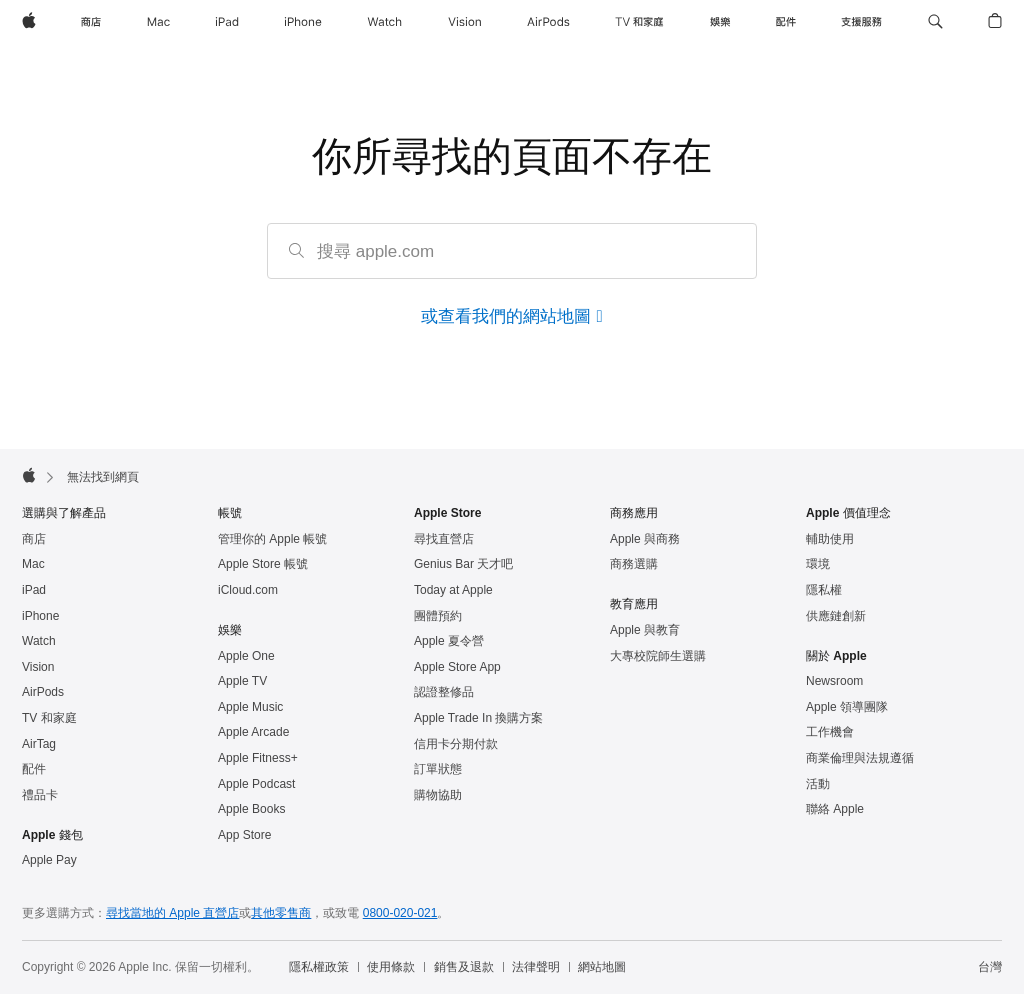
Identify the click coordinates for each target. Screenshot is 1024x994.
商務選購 (634, 564)
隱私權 (824, 590)
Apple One (246, 656)
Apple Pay (49, 860)
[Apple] (29, 22)
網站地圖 (602, 967)
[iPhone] (303, 22)
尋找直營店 (444, 539)
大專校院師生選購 (658, 656)
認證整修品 (444, 692)
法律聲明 (536, 967)
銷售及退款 (464, 967)
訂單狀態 (438, 769)
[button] (935, 22)
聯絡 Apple (835, 809)
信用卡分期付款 (456, 744)
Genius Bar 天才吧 (463, 564)
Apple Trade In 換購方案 (478, 718)
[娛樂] (720, 22)
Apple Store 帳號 (263, 564)
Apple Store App (457, 667)
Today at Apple (453, 590)
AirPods (43, 692)
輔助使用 (830, 539)
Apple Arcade (253, 732)
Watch (39, 641)
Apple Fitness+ (258, 758)
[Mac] (158, 22)
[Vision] (465, 22)
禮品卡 (40, 795)
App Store (244, 835)
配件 (34, 769)
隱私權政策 (319, 967)
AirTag (39, 744)
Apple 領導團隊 (847, 707)
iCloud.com (248, 590)
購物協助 (438, 795)
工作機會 (830, 732)
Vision (38, 667)
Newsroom (834, 681)
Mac (33, 564)
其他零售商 (281, 913)
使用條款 (391, 967)
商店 (34, 539)
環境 (818, 564)
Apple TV (242, 681)
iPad (34, 590)
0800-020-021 (400, 913)
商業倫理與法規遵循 (860, 758)
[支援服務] (861, 22)
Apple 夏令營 (449, 641)
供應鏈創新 (836, 616)
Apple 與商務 (645, 539)
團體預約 (438, 616)
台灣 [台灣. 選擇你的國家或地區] (990, 967)
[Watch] (384, 22)
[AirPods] (548, 22)
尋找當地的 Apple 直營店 (172, 913)
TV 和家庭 (49, 718)
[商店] (91, 22)
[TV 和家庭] (639, 22)
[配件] (786, 22)
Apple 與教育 (645, 630)
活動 (818, 784)
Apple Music (250, 707)
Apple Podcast (256, 784)
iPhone (40, 616)
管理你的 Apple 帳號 (272, 539)
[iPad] (227, 22)
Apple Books (251, 809)
